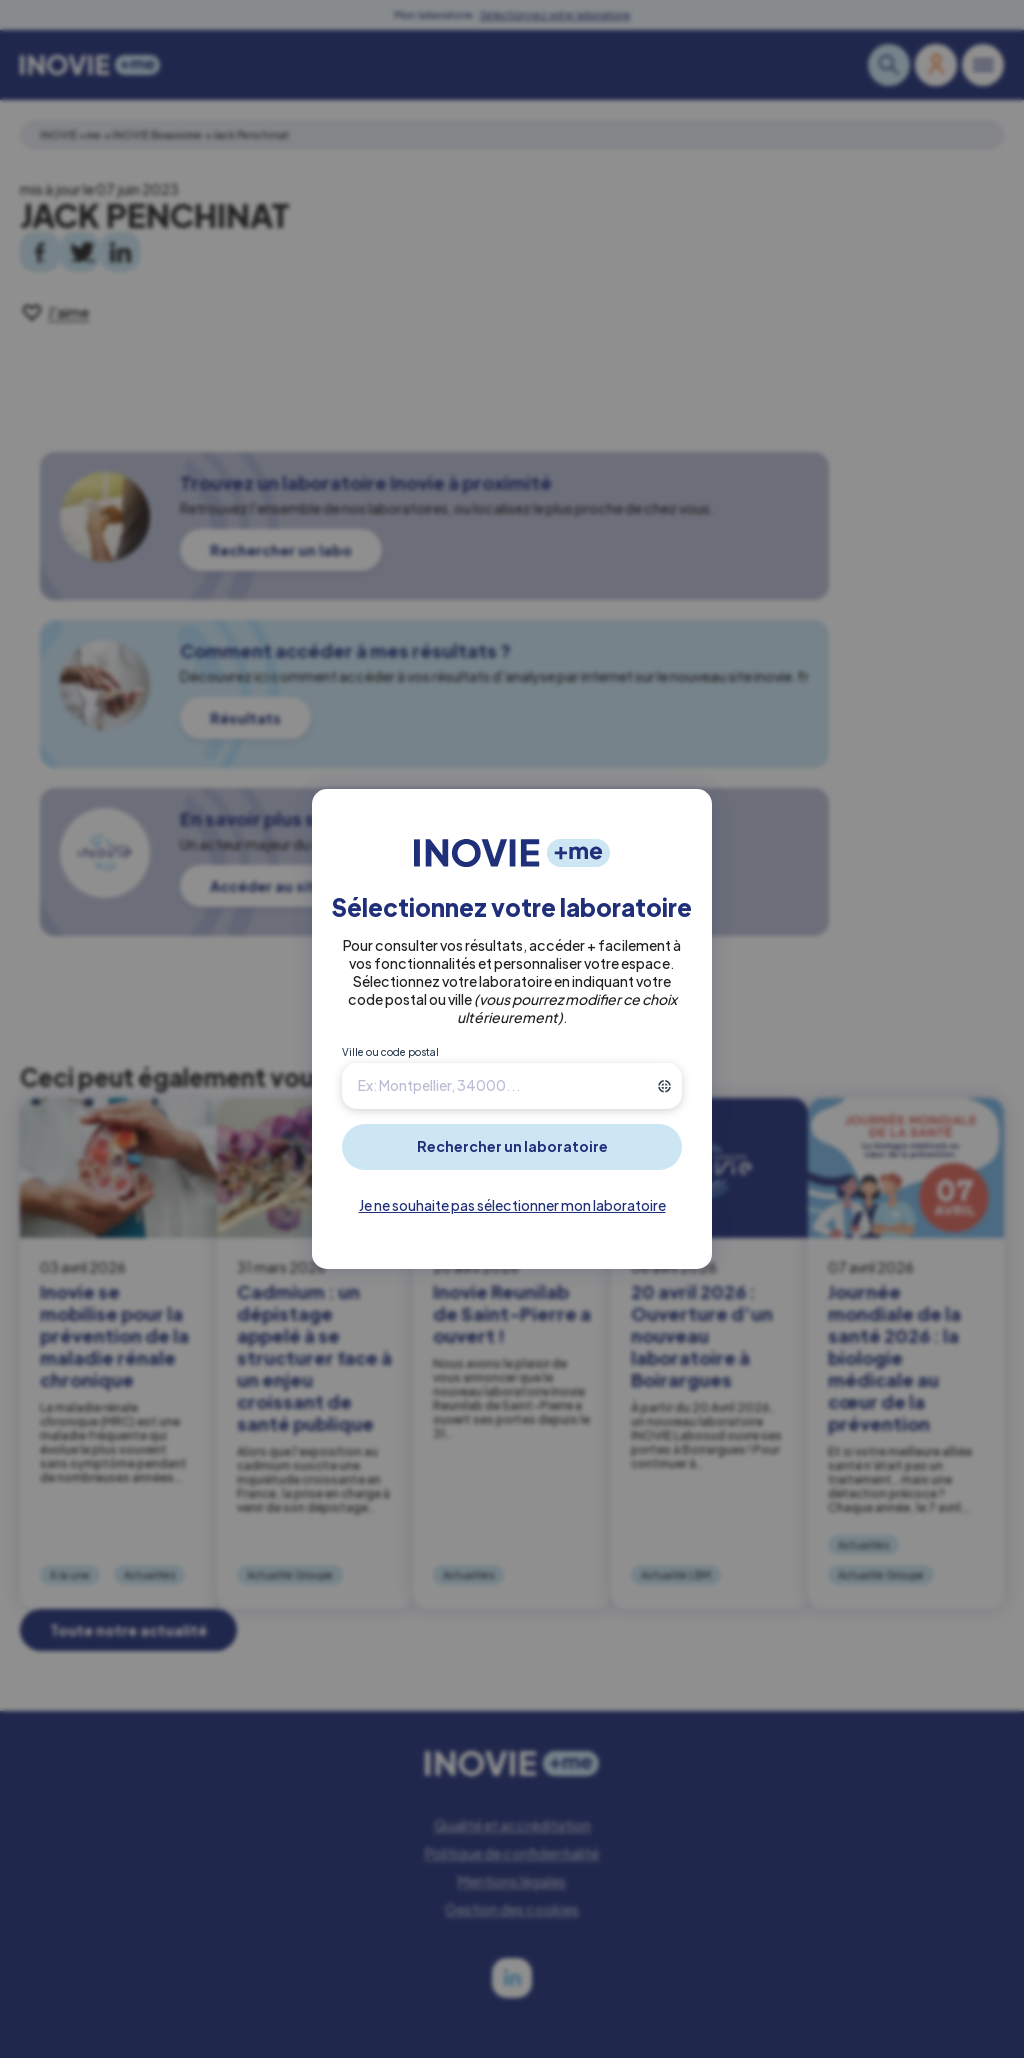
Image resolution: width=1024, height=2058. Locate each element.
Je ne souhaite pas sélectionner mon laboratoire (512, 1205)
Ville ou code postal (390, 1052)
